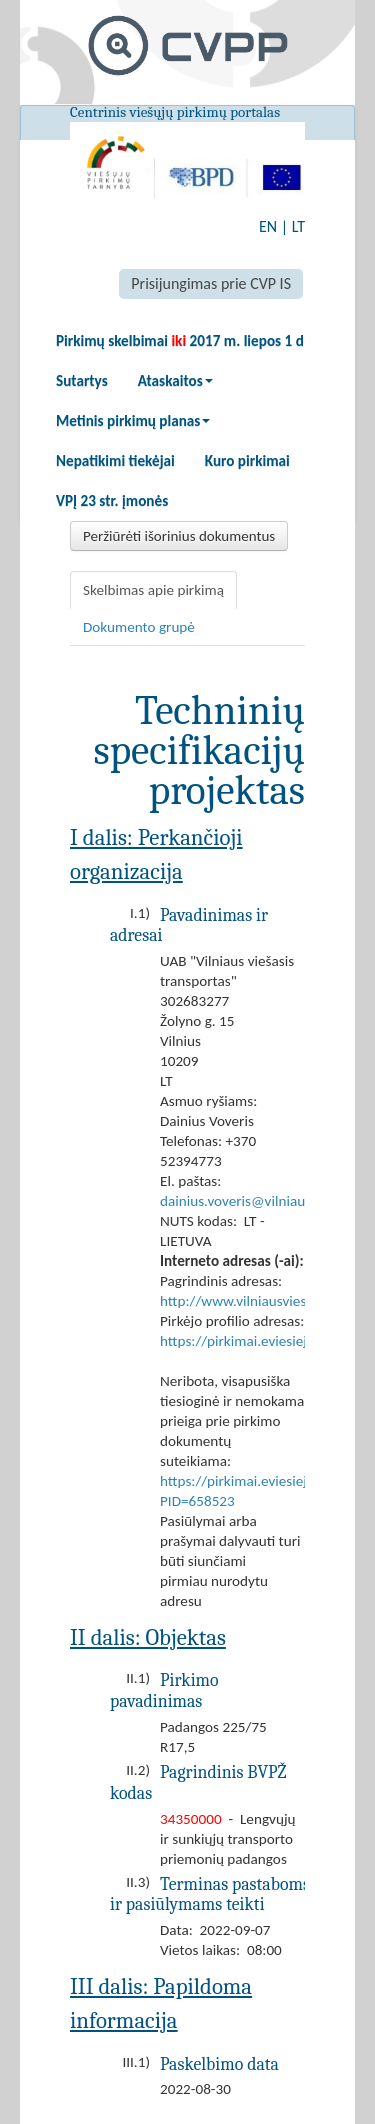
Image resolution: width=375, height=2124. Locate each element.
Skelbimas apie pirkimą (153, 590)
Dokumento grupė (139, 627)
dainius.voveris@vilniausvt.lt (247, 1201)
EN (268, 226)
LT (298, 226)
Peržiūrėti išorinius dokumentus (179, 536)
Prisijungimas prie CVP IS (211, 283)
